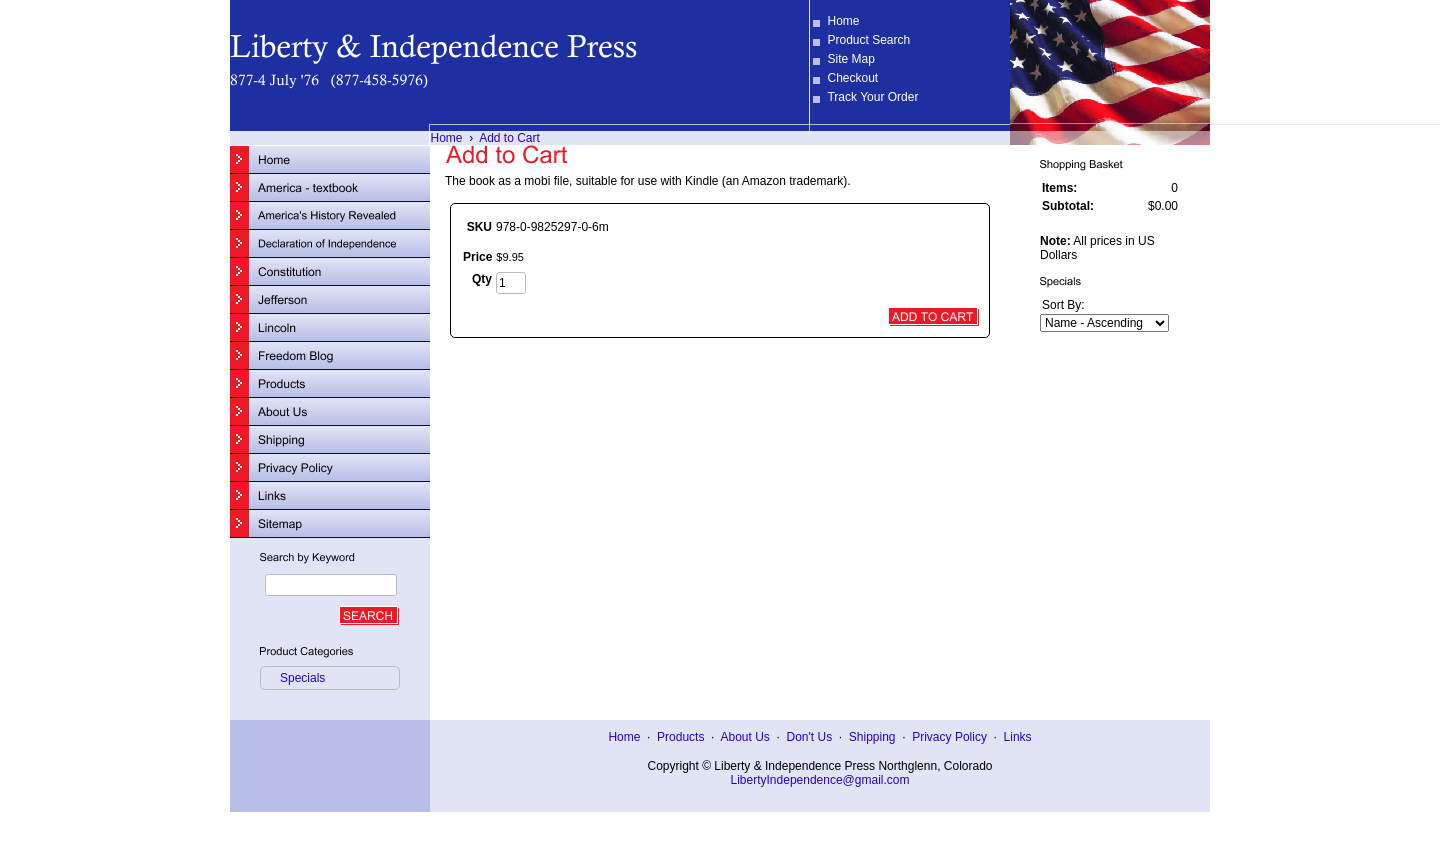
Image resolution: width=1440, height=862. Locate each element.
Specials (302, 678)
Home (843, 21)
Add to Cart (509, 138)
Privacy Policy (949, 737)
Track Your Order (872, 97)
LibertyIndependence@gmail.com (820, 780)
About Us (744, 737)
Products (680, 737)
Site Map (850, 59)
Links (1018, 737)
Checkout (852, 78)
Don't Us (810, 737)
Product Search (868, 40)
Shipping (872, 737)
